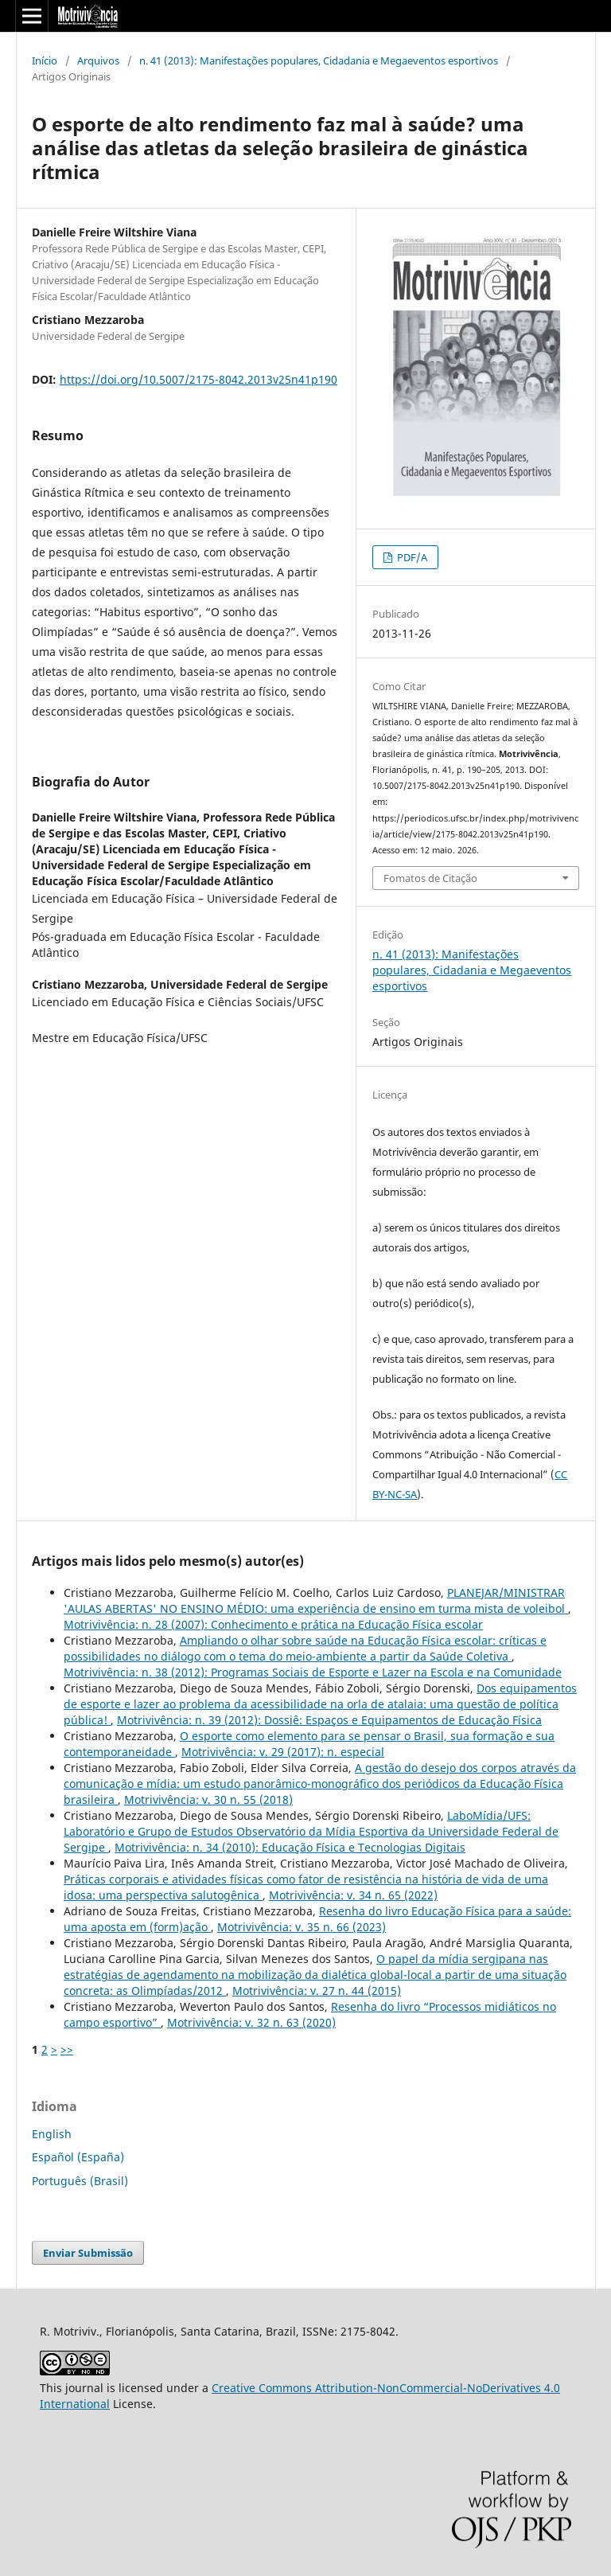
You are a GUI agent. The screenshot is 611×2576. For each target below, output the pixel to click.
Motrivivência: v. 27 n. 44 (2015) (316, 1990)
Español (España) (78, 2156)
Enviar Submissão (88, 2253)
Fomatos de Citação (430, 878)
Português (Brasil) (80, 2180)
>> (66, 2049)
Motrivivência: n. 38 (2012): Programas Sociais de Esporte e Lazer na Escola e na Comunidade (313, 1672)
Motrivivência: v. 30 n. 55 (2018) (208, 1799)
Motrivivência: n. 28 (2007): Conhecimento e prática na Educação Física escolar (273, 1624)
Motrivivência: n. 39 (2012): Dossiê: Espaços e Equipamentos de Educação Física (329, 1719)
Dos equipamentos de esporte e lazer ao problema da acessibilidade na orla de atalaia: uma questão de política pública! (320, 1703)
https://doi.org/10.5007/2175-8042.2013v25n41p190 (198, 379)
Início (44, 60)
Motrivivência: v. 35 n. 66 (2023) (301, 1926)
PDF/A (411, 557)
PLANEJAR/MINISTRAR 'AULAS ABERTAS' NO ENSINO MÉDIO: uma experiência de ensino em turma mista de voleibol (316, 1600)
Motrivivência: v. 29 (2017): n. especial (282, 1751)
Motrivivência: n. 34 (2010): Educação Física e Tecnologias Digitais (290, 1847)
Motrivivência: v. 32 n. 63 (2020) (251, 2022)
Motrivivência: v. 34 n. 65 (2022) (353, 1895)
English (52, 2133)
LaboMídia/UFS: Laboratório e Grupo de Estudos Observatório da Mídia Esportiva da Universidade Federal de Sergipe (311, 1831)
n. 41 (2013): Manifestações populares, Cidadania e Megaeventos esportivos (318, 60)
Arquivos (98, 60)
